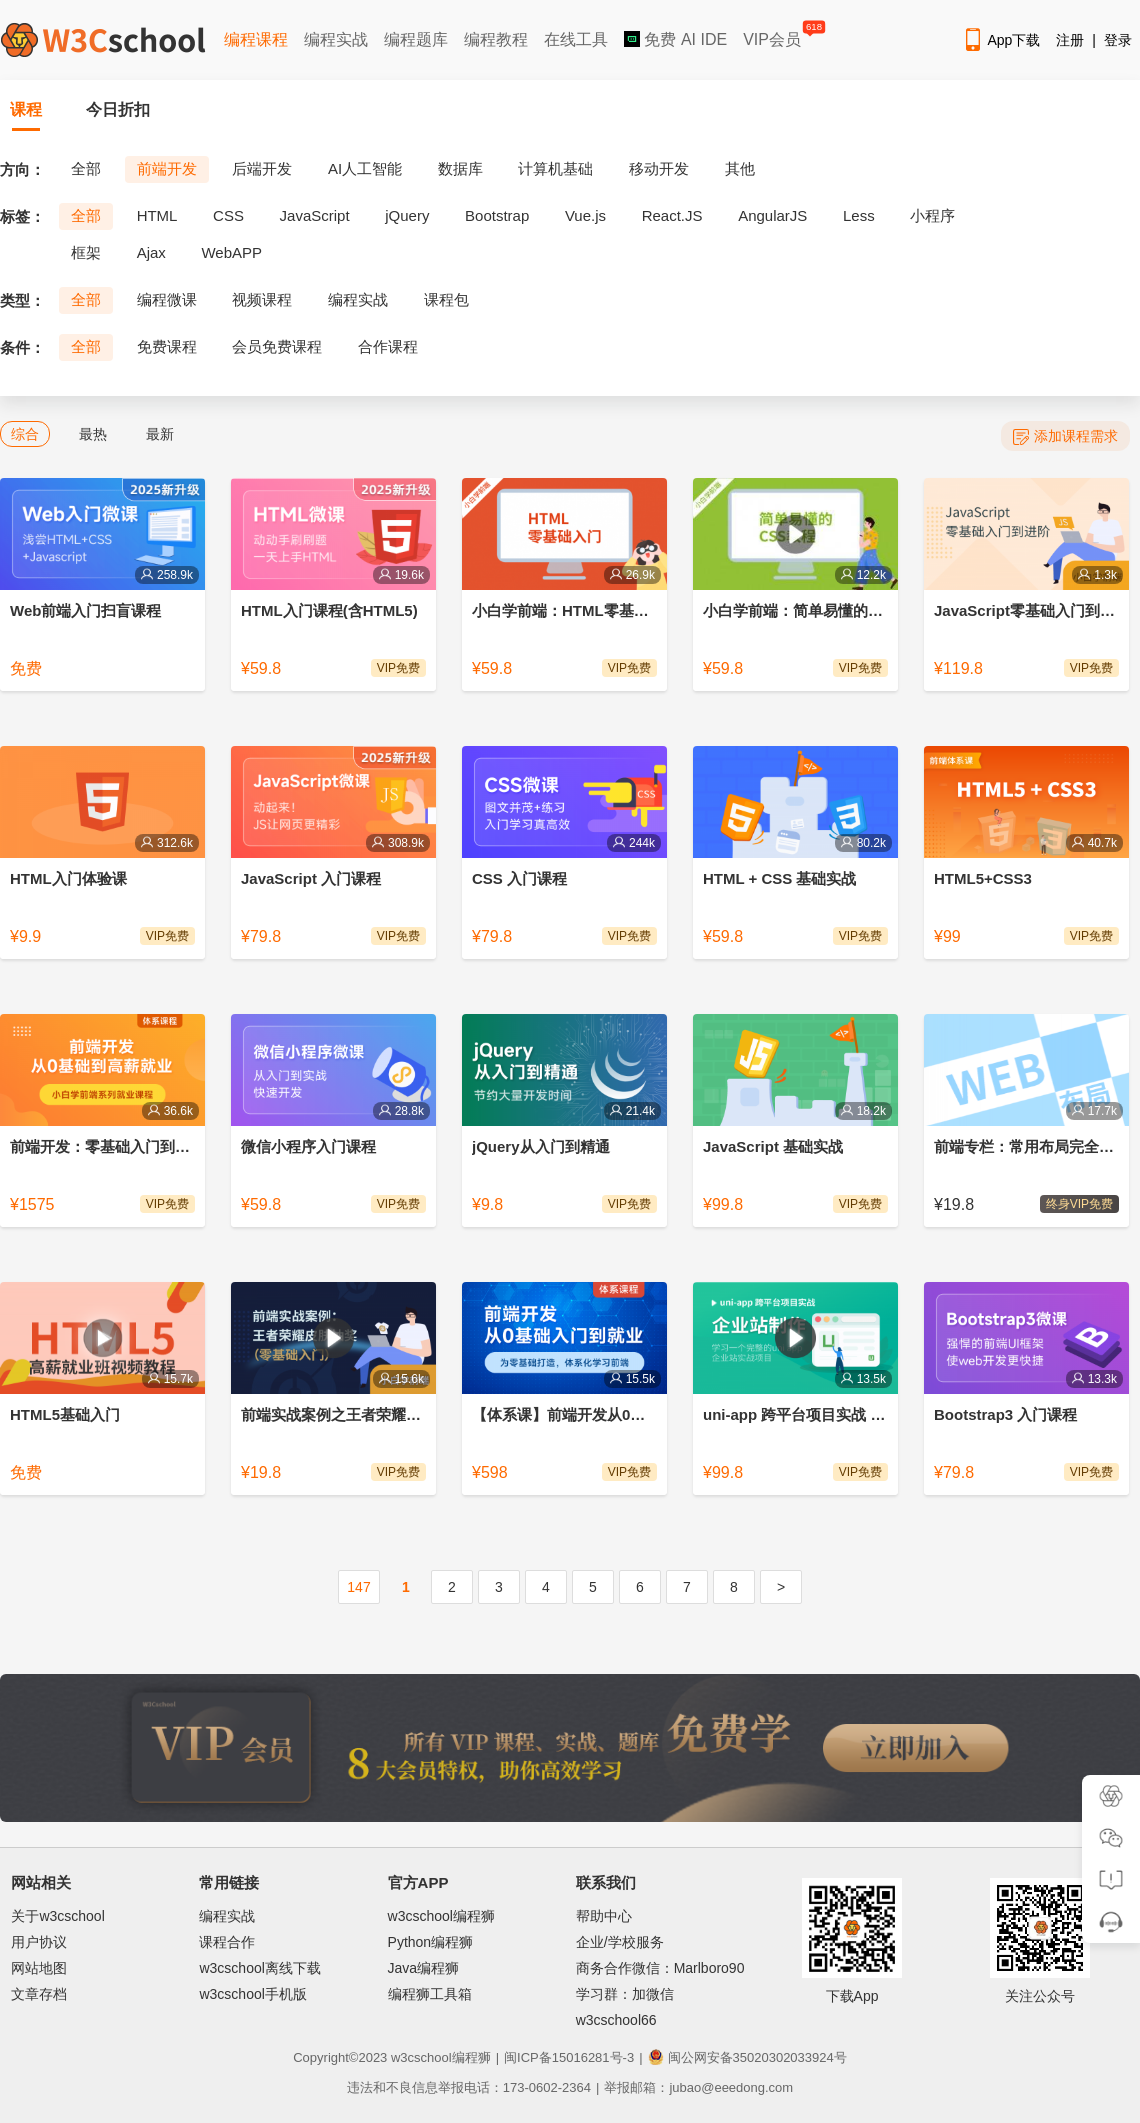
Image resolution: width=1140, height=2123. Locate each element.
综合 (25, 434)
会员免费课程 (277, 346)
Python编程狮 (431, 1942)
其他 (740, 168)
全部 (86, 168)
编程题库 (416, 39)
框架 (86, 252)
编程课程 (256, 39)
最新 (160, 434)
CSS (228, 215)
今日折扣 (118, 109)
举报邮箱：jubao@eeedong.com (698, 2087)
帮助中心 (604, 1916)
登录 (1118, 40)
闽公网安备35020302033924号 (747, 2057)
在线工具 (576, 39)
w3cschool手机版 (252, 1994)
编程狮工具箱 (430, 1994)
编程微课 (167, 299)
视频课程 (262, 299)
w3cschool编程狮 (441, 1916)
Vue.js (585, 215)
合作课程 (388, 346)
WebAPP (231, 252)
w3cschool (421, 2057)
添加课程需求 (1065, 436)
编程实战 (336, 39)
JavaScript (315, 215)
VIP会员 (773, 35)
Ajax (151, 252)
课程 (26, 109)
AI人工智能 (365, 168)
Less (859, 215)
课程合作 (227, 1942)
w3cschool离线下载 (259, 1968)
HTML (157, 215)
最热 (93, 434)
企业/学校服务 (620, 1942)
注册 (1070, 40)
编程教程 (496, 39)
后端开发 (262, 168)
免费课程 (167, 346)
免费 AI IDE (675, 39)
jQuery (407, 215)
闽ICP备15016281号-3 (569, 2057)
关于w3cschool (57, 1916)
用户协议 (39, 1942)
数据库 (460, 168)
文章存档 (39, 1994)
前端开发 (167, 168)
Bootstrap (497, 215)
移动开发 (659, 168)
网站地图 (39, 1968)
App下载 (1001, 40)
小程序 (932, 215)
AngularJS (772, 215)
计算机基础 (555, 168)
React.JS (672, 215)
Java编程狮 (424, 1968)
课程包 (446, 299)
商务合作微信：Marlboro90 (660, 1968)
